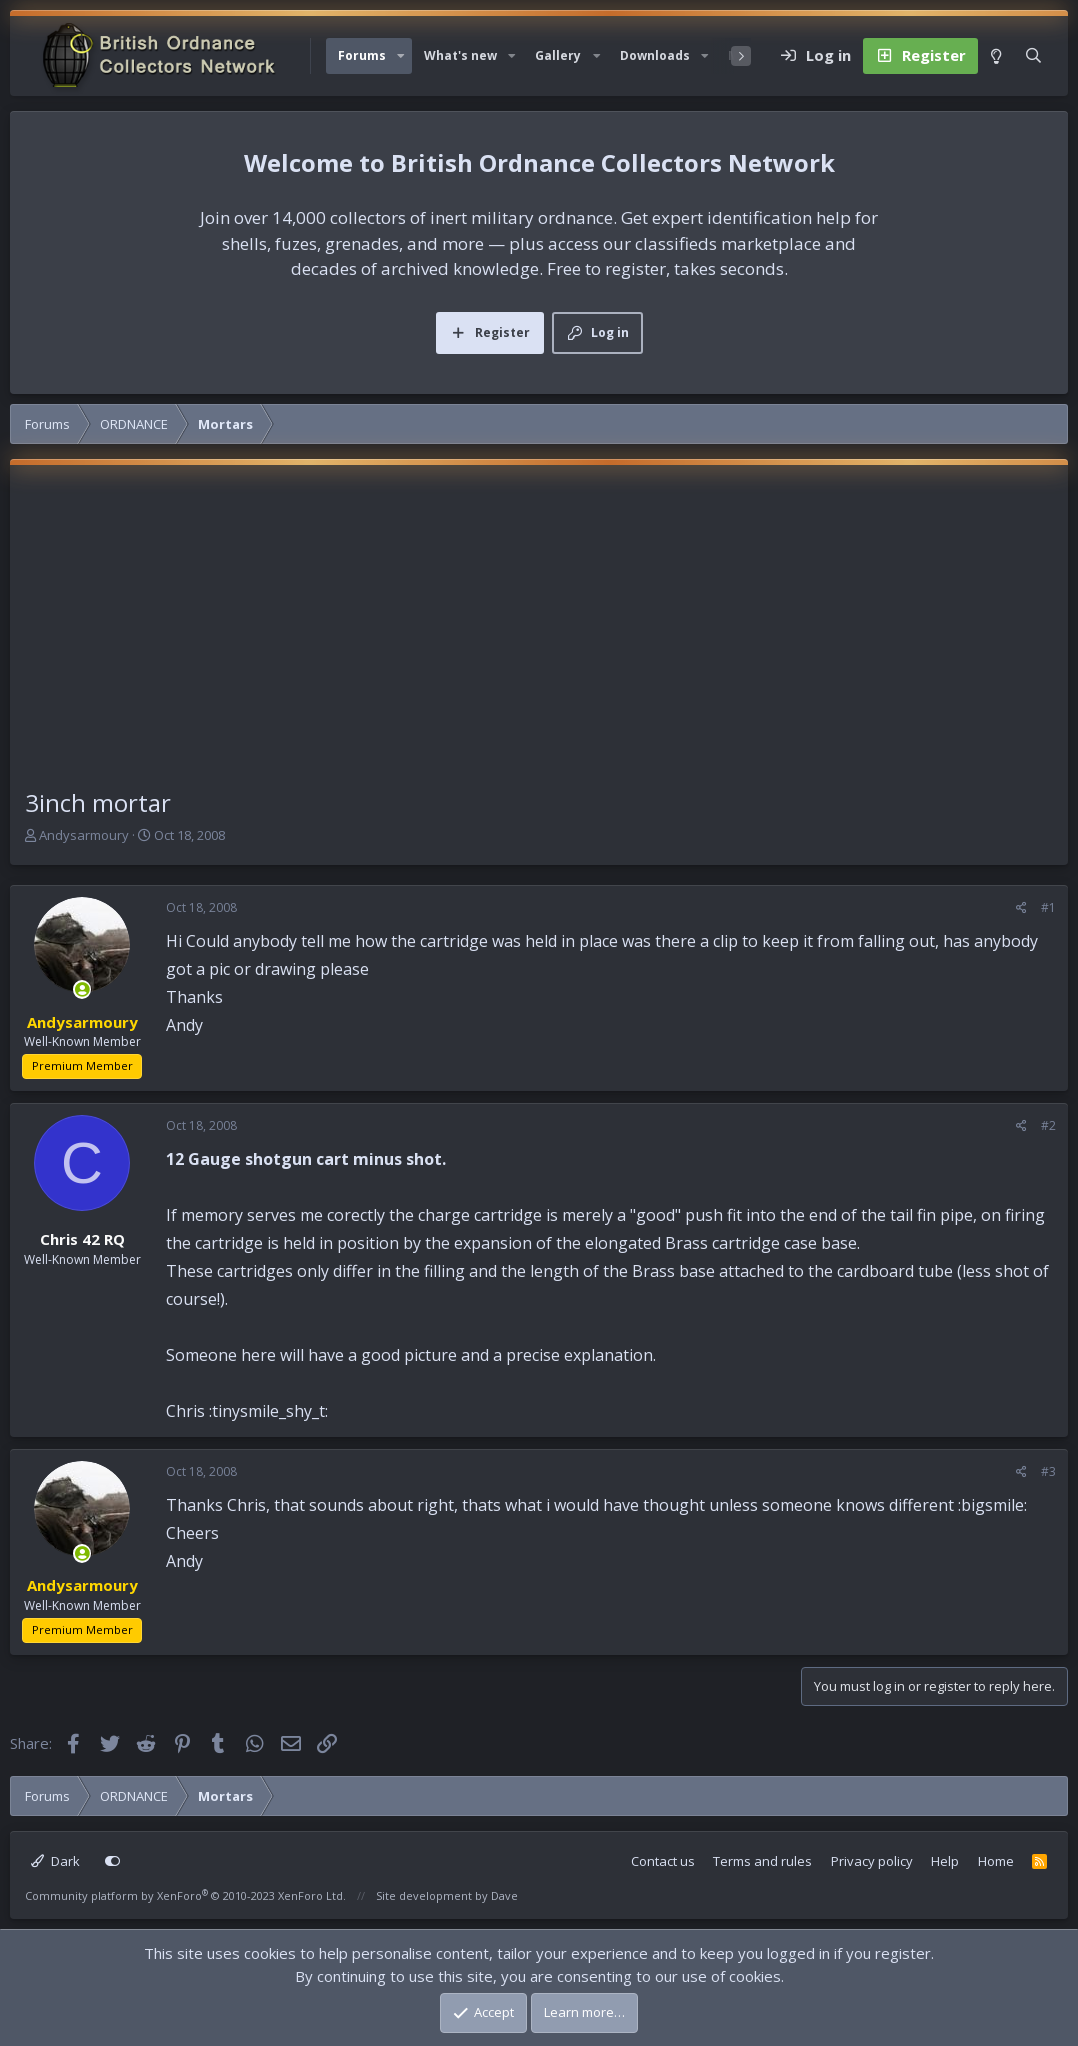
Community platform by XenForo (185, 1895)
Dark (55, 1861)
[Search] (1033, 56)
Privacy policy (872, 1861)
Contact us (663, 1861)
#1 (1048, 907)
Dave (504, 1895)
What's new (460, 55)
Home (996, 1861)
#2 (1048, 1125)
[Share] (1021, 908)
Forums (362, 55)
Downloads (655, 55)
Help (945, 1861)
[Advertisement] (539, 635)
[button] (401, 56)
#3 (1048, 1471)
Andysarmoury (84, 835)
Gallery (558, 55)
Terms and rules (762, 1861)
